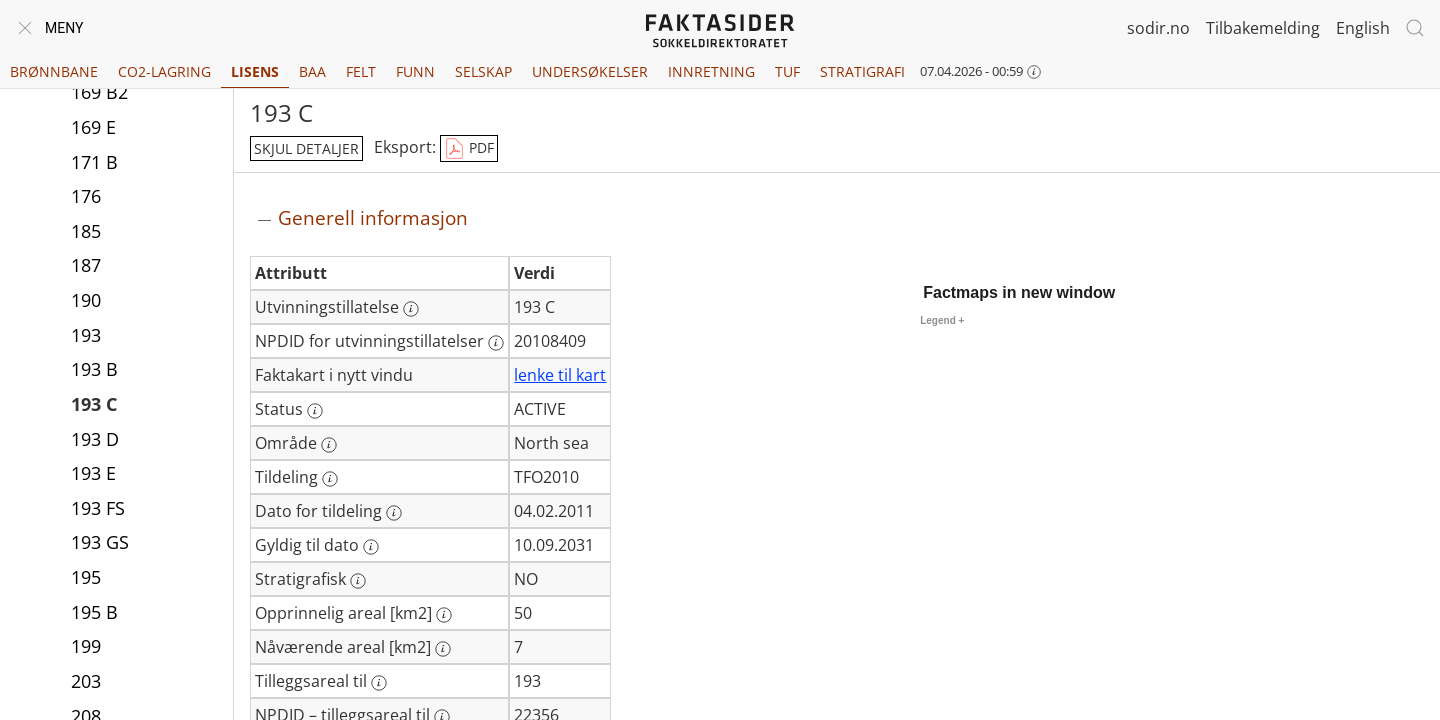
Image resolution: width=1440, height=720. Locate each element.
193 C (94, 406)
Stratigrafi (862, 71)
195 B (94, 614)
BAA (312, 71)
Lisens (255, 71)
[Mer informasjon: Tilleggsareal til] (379, 683)
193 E (93, 475)
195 (86, 579)
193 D (95, 441)
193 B (94, 371)
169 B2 (99, 94)
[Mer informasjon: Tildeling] (330, 479)
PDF (469, 149)
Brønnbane (54, 71)
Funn (415, 71)
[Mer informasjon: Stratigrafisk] (358, 581)
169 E (93, 129)
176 (86, 198)
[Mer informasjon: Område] (329, 445)
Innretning (711, 71)
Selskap (483, 71)
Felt (361, 71)
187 (86, 267)
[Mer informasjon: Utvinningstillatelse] (411, 309)
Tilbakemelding (1263, 28)
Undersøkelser (590, 71)
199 (86, 648)
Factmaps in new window (1019, 292)
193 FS (98, 510)
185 (86, 233)
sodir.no (1158, 28)
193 (86, 337)
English (1363, 28)
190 (86, 302)
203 (86, 683)
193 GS (100, 544)
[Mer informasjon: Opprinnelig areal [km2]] (444, 615)
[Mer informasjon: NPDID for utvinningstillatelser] (496, 343)
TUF (787, 71)
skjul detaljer (306, 148)
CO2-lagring (164, 71)
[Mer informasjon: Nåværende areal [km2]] (443, 649)
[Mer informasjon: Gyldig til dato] (371, 547)
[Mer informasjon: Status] (315, 411)
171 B (94, 164)
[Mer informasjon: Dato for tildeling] (394, 513)
